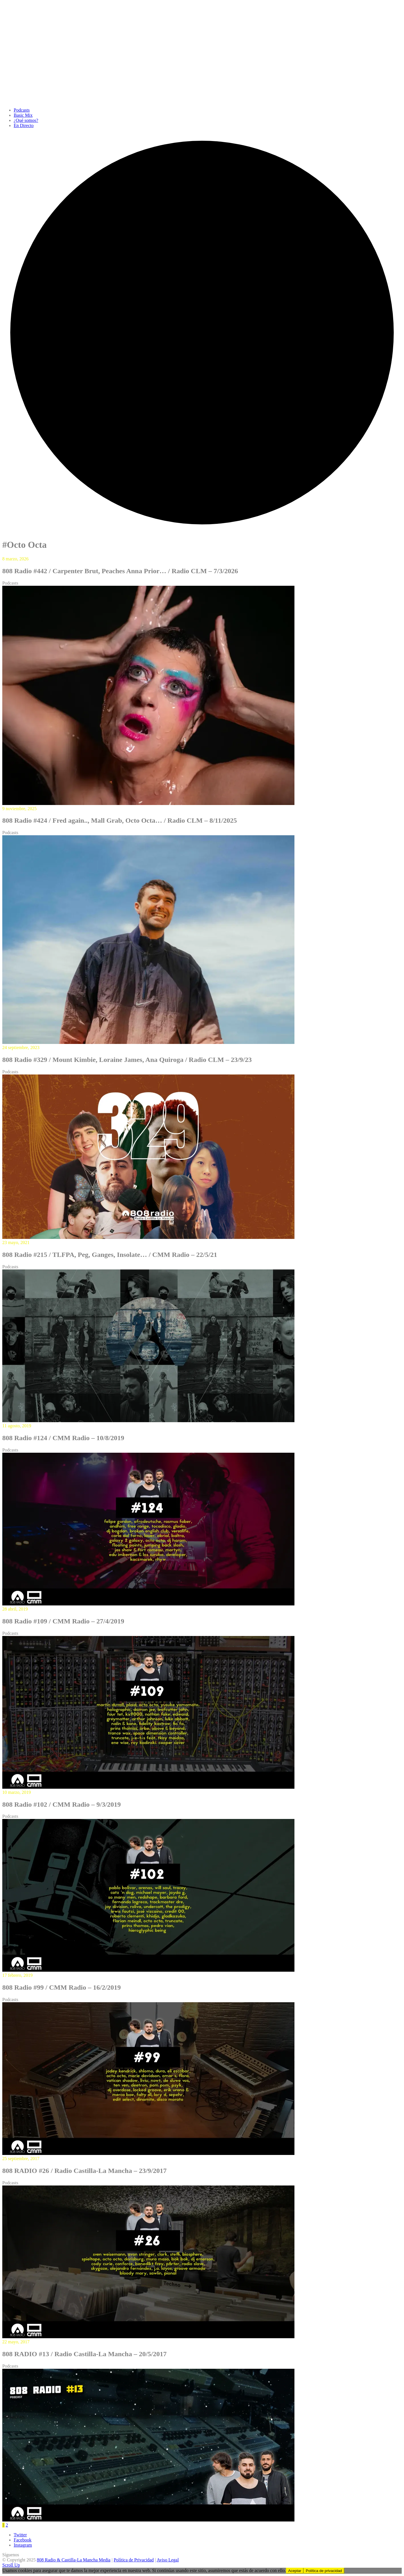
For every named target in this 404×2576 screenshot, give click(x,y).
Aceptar (294, 2571)
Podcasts (22, 110)
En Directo (24, 125)
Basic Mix (23, 115)
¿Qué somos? (26, 120)
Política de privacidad (324, 2571)
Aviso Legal (168, 2559)
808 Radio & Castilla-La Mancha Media (73, 2559)
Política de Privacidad (133, 2559)
